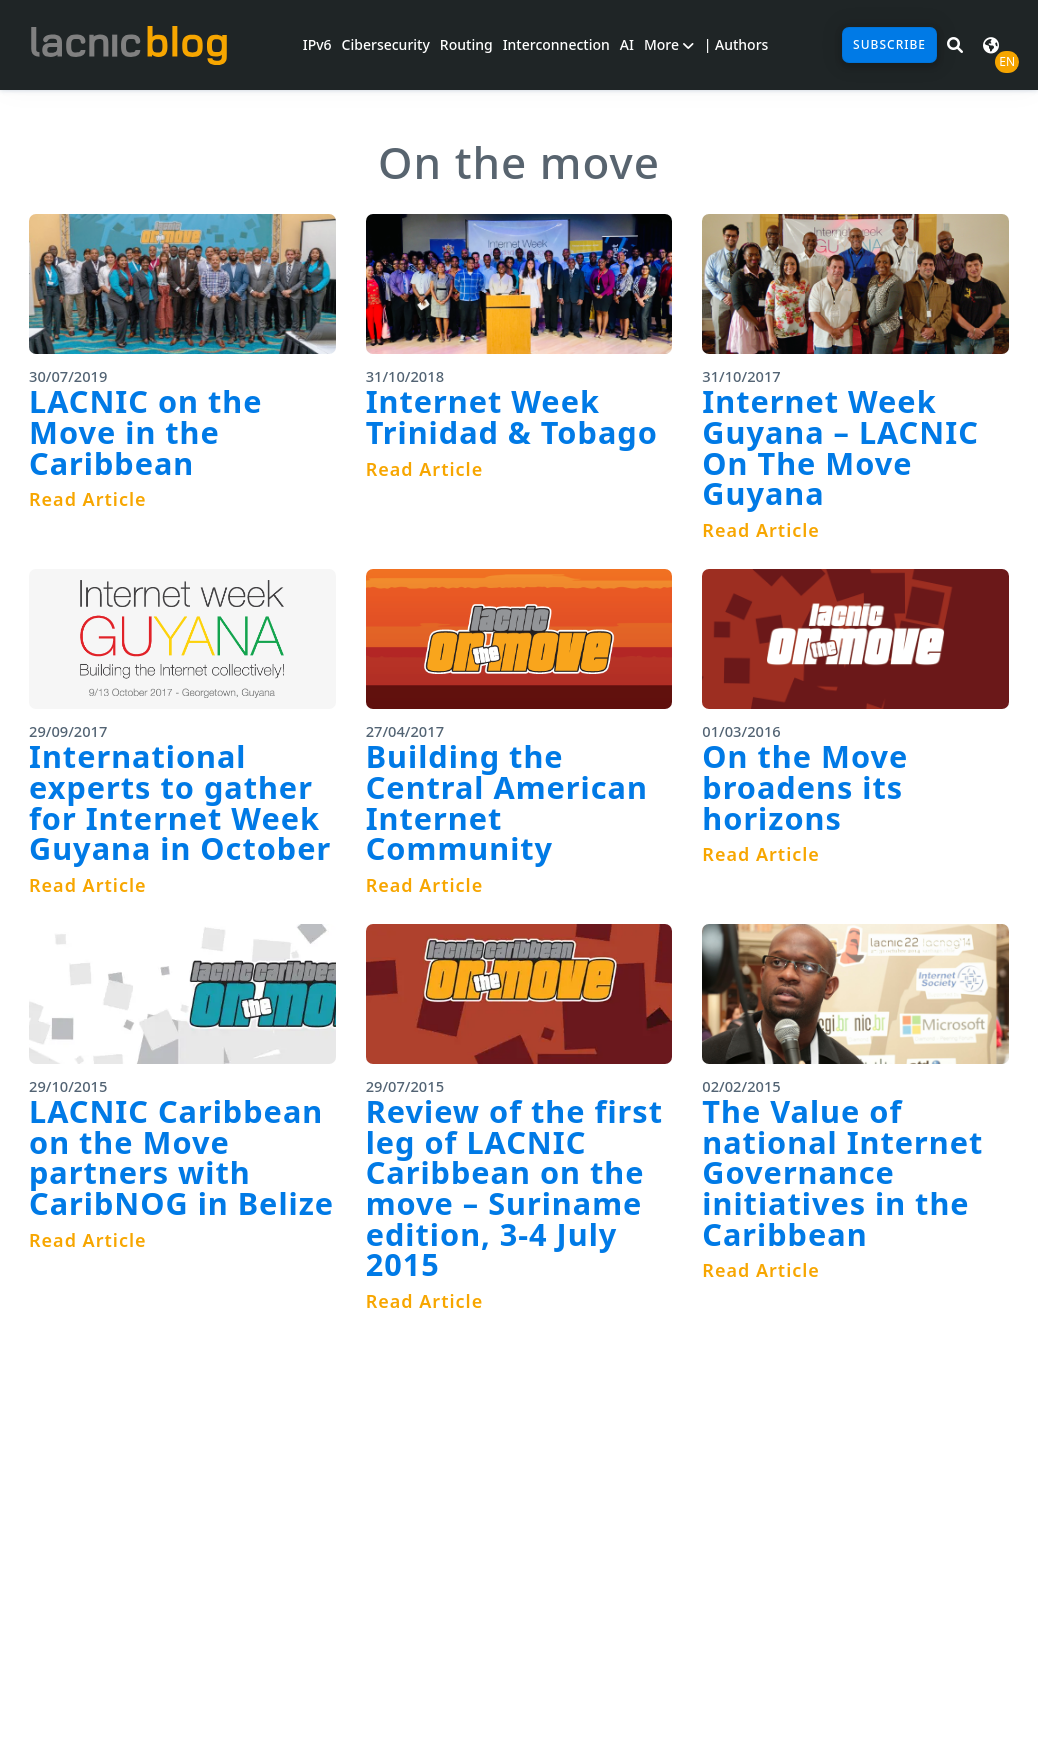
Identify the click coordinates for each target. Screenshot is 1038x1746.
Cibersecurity (386, 44)
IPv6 (317, 44)
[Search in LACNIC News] (955, 45)
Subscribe (889, 44)
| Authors (736, 44)
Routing (466, 44)
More (669, 44)
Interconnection (556, 44)
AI (627, 44)
